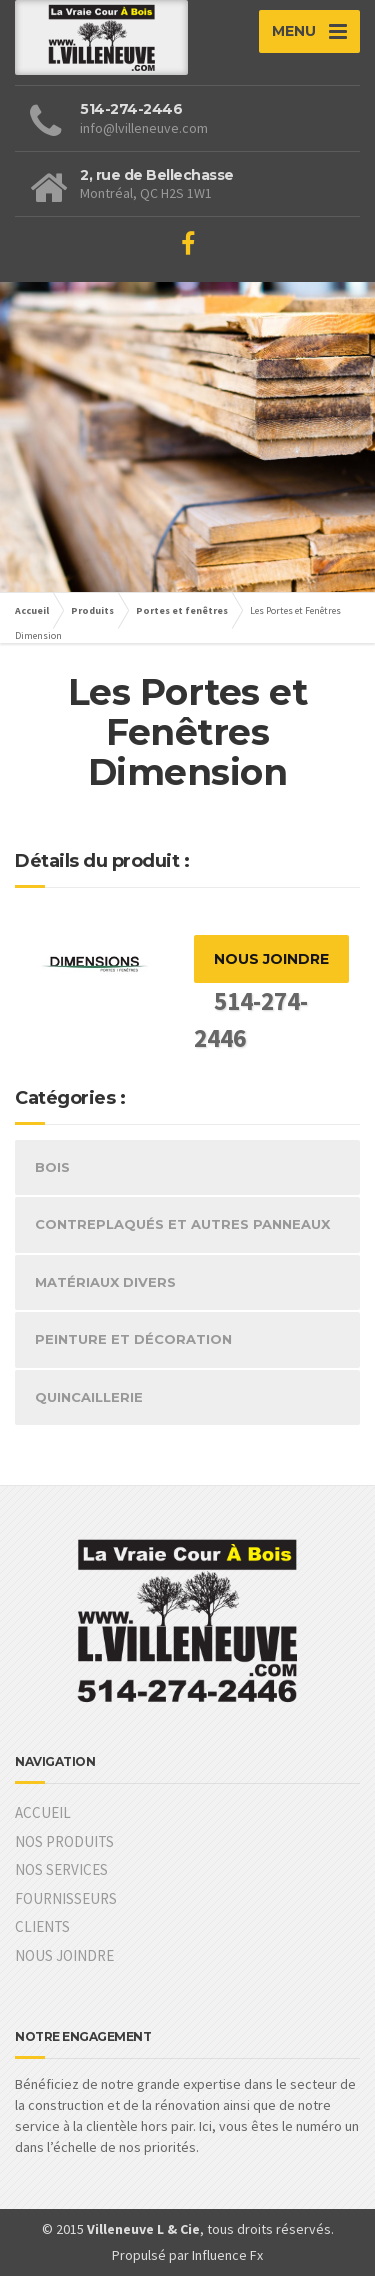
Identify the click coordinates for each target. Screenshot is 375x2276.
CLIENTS (42, 1926)
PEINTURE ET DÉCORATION (133, 1339)
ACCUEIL (43, 1812)
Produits (92, 610)
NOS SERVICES (61, 1869)
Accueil (32, 610)
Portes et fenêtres (182, 610)
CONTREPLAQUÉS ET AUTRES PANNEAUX (182, 1224)
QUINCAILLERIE (89, 1397)
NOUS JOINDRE (271, 959)
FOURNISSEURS (66, 1898)
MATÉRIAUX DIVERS (105, 1282)
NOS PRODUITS (64, 1841)
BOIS (52, 1167)
